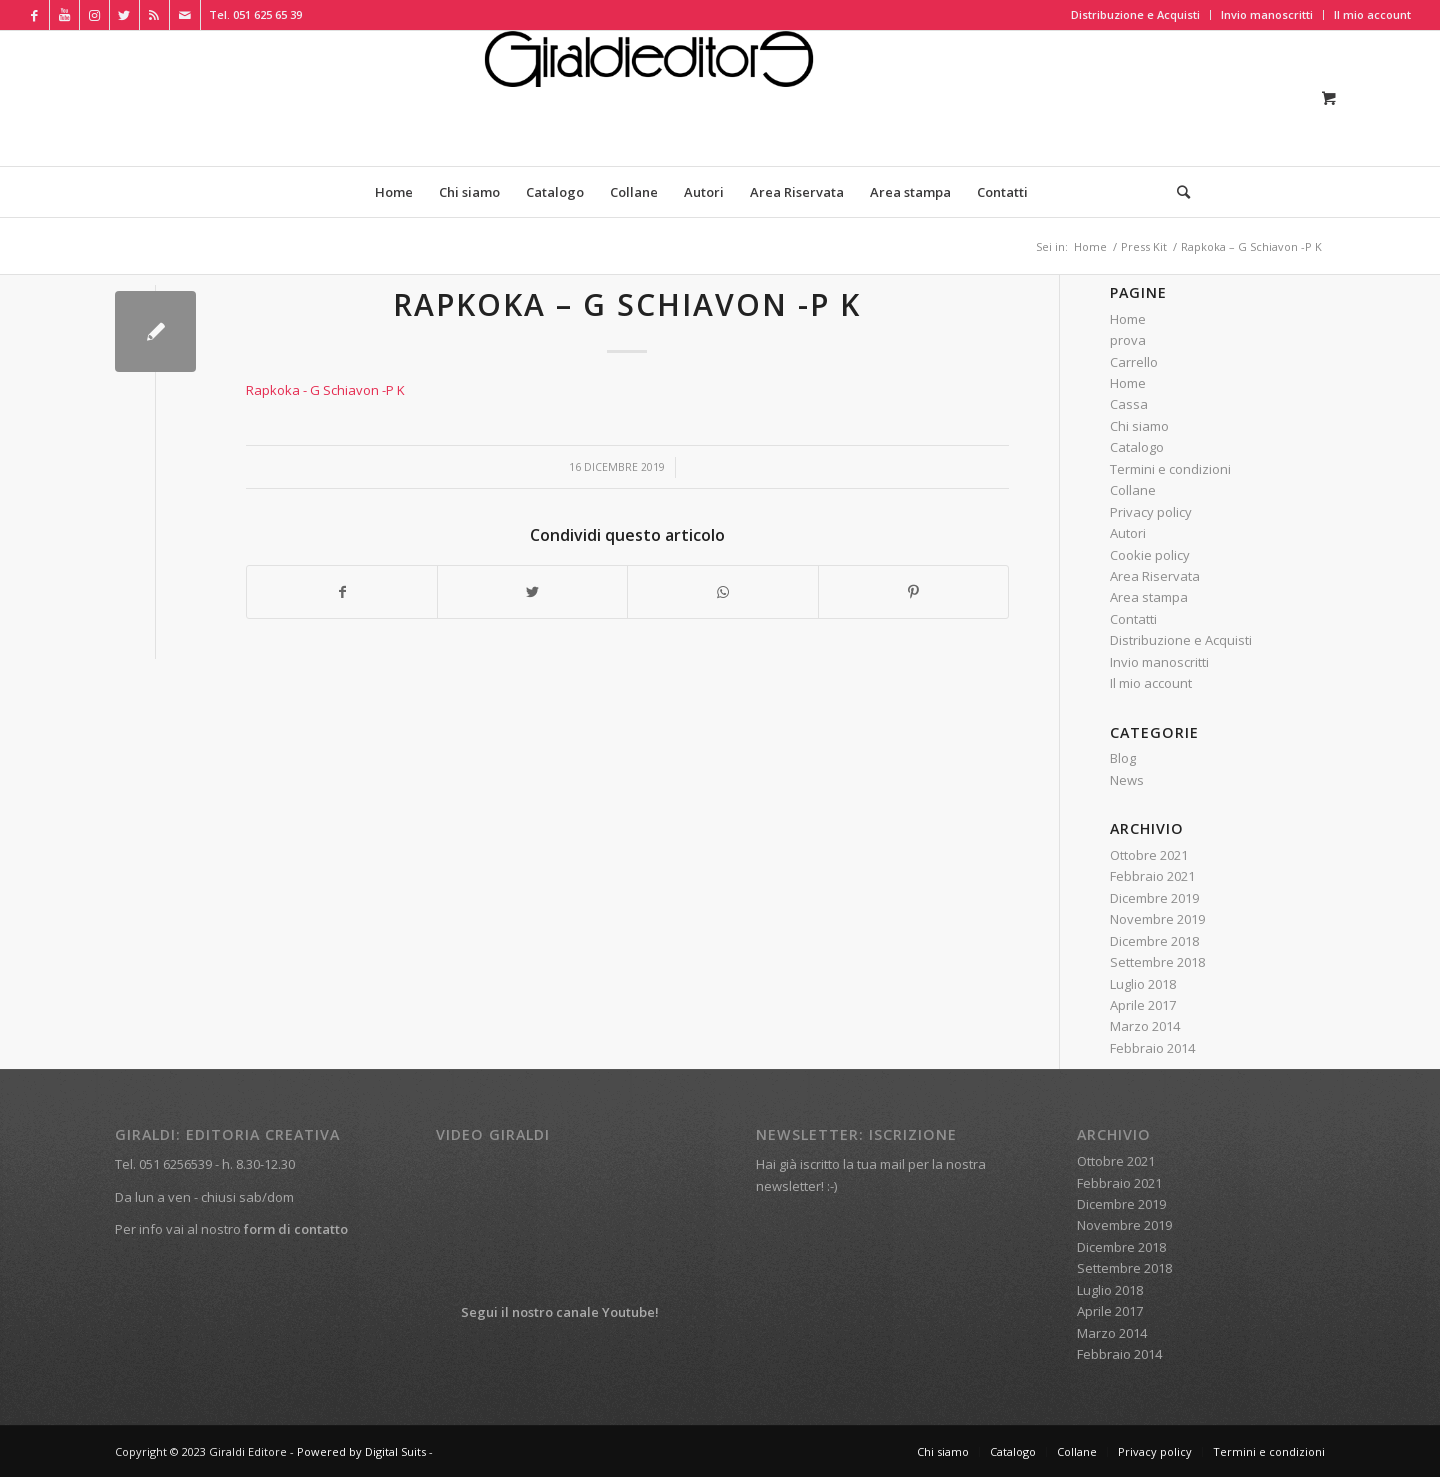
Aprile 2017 (1143, 1005)
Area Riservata (1155, 576)
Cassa (1129, 404)
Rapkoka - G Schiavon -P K (325, 390)
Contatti (1133, 619)
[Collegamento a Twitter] (124, 15)
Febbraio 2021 (1152, 876)
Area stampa (1149, 597)
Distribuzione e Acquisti (1135, 14)
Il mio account (1372, 14)
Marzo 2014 (1145, 1026)
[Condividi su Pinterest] (913, 592)
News (1127, 780)
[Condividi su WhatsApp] (722, 592)
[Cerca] (1177, 192)
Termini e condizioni (1170, 469)
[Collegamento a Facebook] (34, 15)
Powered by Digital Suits (361, 1451)
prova (1128, 340)
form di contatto (296, 1229)
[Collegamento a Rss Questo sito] (154, 15)
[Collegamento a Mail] (185, 15)
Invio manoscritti (1267, 14)
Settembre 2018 (1157, 962)
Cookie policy (1150, 555)
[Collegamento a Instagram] (94, 15)
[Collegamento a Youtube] (64, 15)
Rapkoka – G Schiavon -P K (627, 304)
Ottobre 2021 (1149, 855)
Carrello (1134, 362)
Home (1128, 319)
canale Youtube (605, 1312)
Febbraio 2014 (1152, 1048)
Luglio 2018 (1143, 984)
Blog (1123, 758)
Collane (1133, 490)
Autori (1128, 533)
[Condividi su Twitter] (532, 592)
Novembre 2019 (1157, 919)
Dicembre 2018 (1154, 941)
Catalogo (1137, 447)
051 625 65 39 (267, 14)
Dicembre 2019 (1154, 898)
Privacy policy (1151, 512)
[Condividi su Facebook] (342, 592)
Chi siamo (1139, 426)
